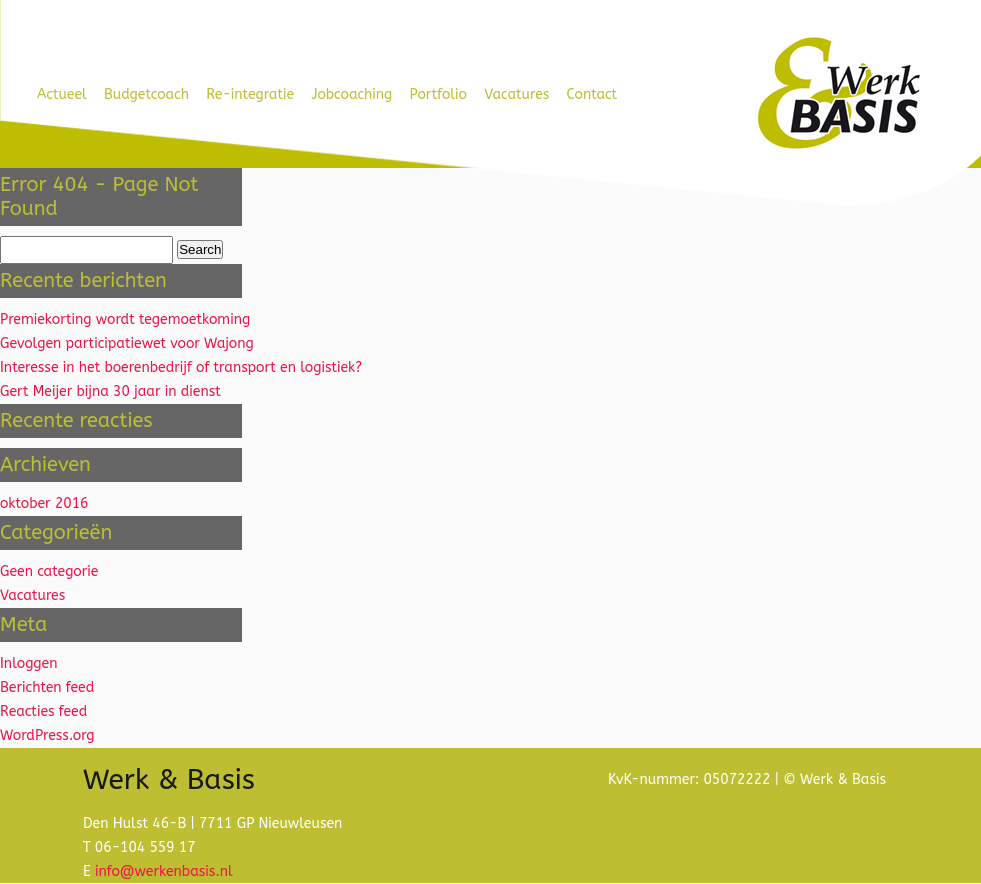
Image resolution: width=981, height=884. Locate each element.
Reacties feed (43, 711)
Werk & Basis (837, 94)
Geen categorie (49, 571)
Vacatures (516, 94)
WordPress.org (47, 735)
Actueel (62, 94)
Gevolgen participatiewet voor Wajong (127, 343)
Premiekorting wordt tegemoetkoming (125, 319)
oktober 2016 (44, 503)
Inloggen (28, 663)
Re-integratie (250, 94)
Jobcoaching (351, 94)
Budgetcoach (146, 94)
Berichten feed (47, 687)
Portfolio (438, 94)
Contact (592, 94)
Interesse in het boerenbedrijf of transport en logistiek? (181, 367)
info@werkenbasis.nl (164, 871)
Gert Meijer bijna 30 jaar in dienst (110, 391)
